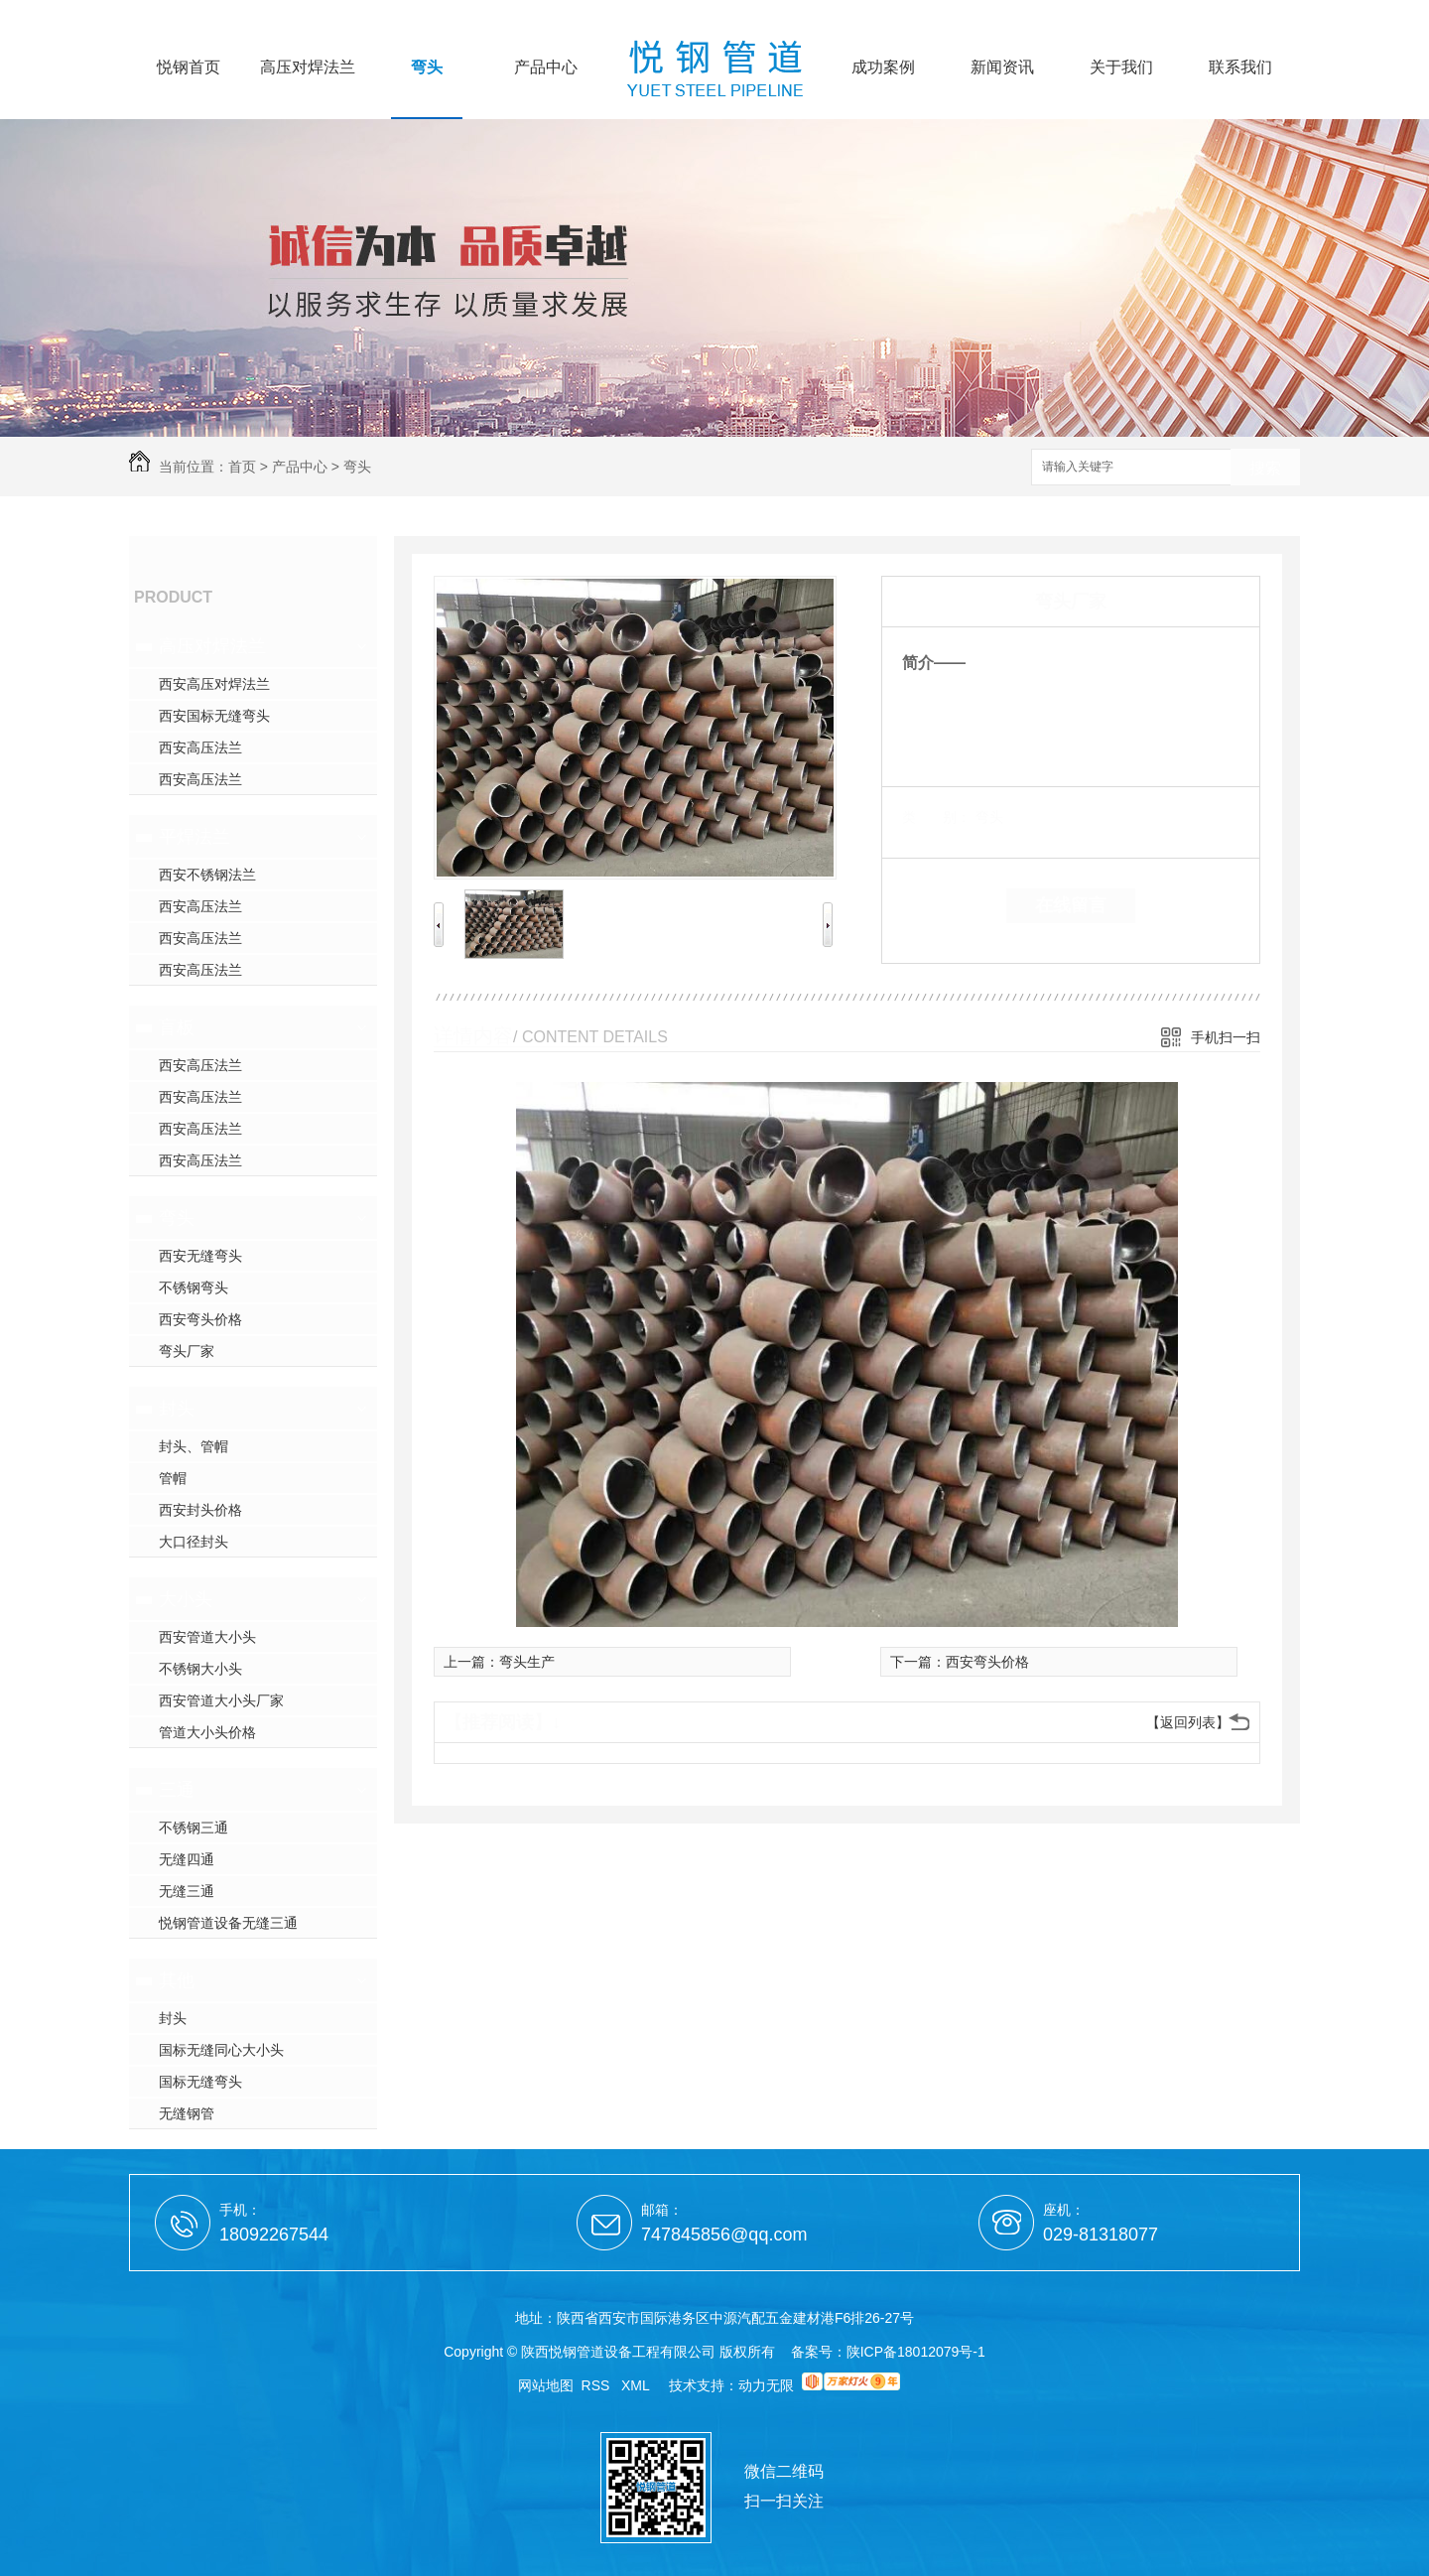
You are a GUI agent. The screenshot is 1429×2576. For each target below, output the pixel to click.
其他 (177, 1980)
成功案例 (883, 67)
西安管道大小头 (207, 1637)
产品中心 (546, 67)
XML (637, 2385)
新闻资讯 (1002, 67)
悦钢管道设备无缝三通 (228, 1923)
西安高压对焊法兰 (214, 684)
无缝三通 (186, 1891)
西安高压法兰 (200, 747)
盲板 (177, 1027)
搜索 (1265, 468)
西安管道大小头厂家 (221, 1700)
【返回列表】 (1188, 1722)
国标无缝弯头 (200, 2082)
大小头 (185, 1599)
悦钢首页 (188, 67)
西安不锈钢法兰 (207, 874)
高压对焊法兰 (307, 67)
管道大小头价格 (207, 1732)
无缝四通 (186, 1859)
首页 (242, 467)
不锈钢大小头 (200, 1669)
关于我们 (1121, 67)
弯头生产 (527, 1662)
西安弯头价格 (200, 1319)
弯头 (427, 67)
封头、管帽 (193, 1446)
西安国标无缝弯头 (214, 716)
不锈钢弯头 (193, 1287)
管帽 (173, 1478)
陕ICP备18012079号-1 (915, 2352)
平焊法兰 (194, 837)
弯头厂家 (186, 1351)
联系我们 (1240, 67)
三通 (177, 1790)
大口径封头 (193, 1542)
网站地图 (546, 2385)
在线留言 (1070, 905)
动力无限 (766, 2385)
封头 (177, 1409)
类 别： (936, 817)
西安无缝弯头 (200, 1256)
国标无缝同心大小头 (221, 2050)
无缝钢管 (186, 2113)
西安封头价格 (200, 1510)
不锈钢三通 (193, 1827)
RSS (598, 2385)
